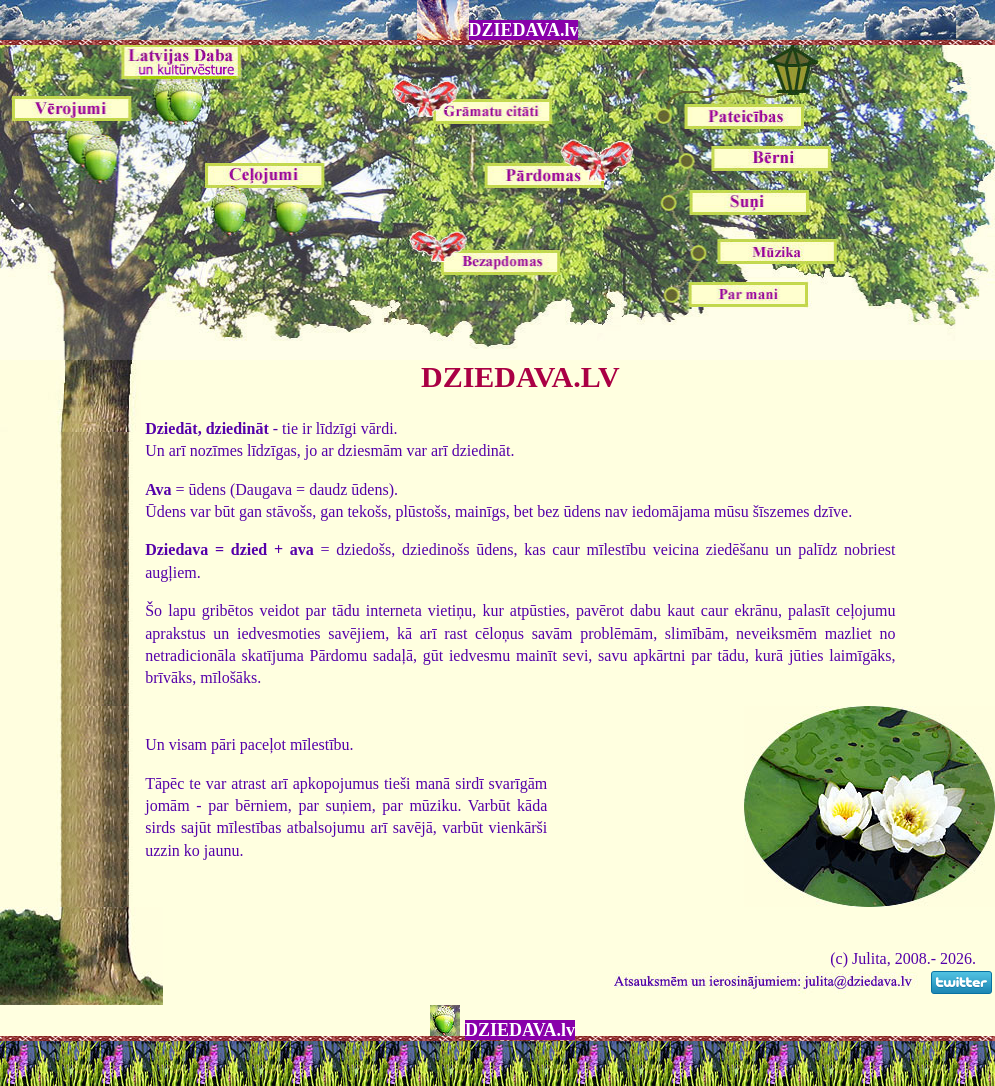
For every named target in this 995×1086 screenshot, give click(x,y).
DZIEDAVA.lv (524, 30)
